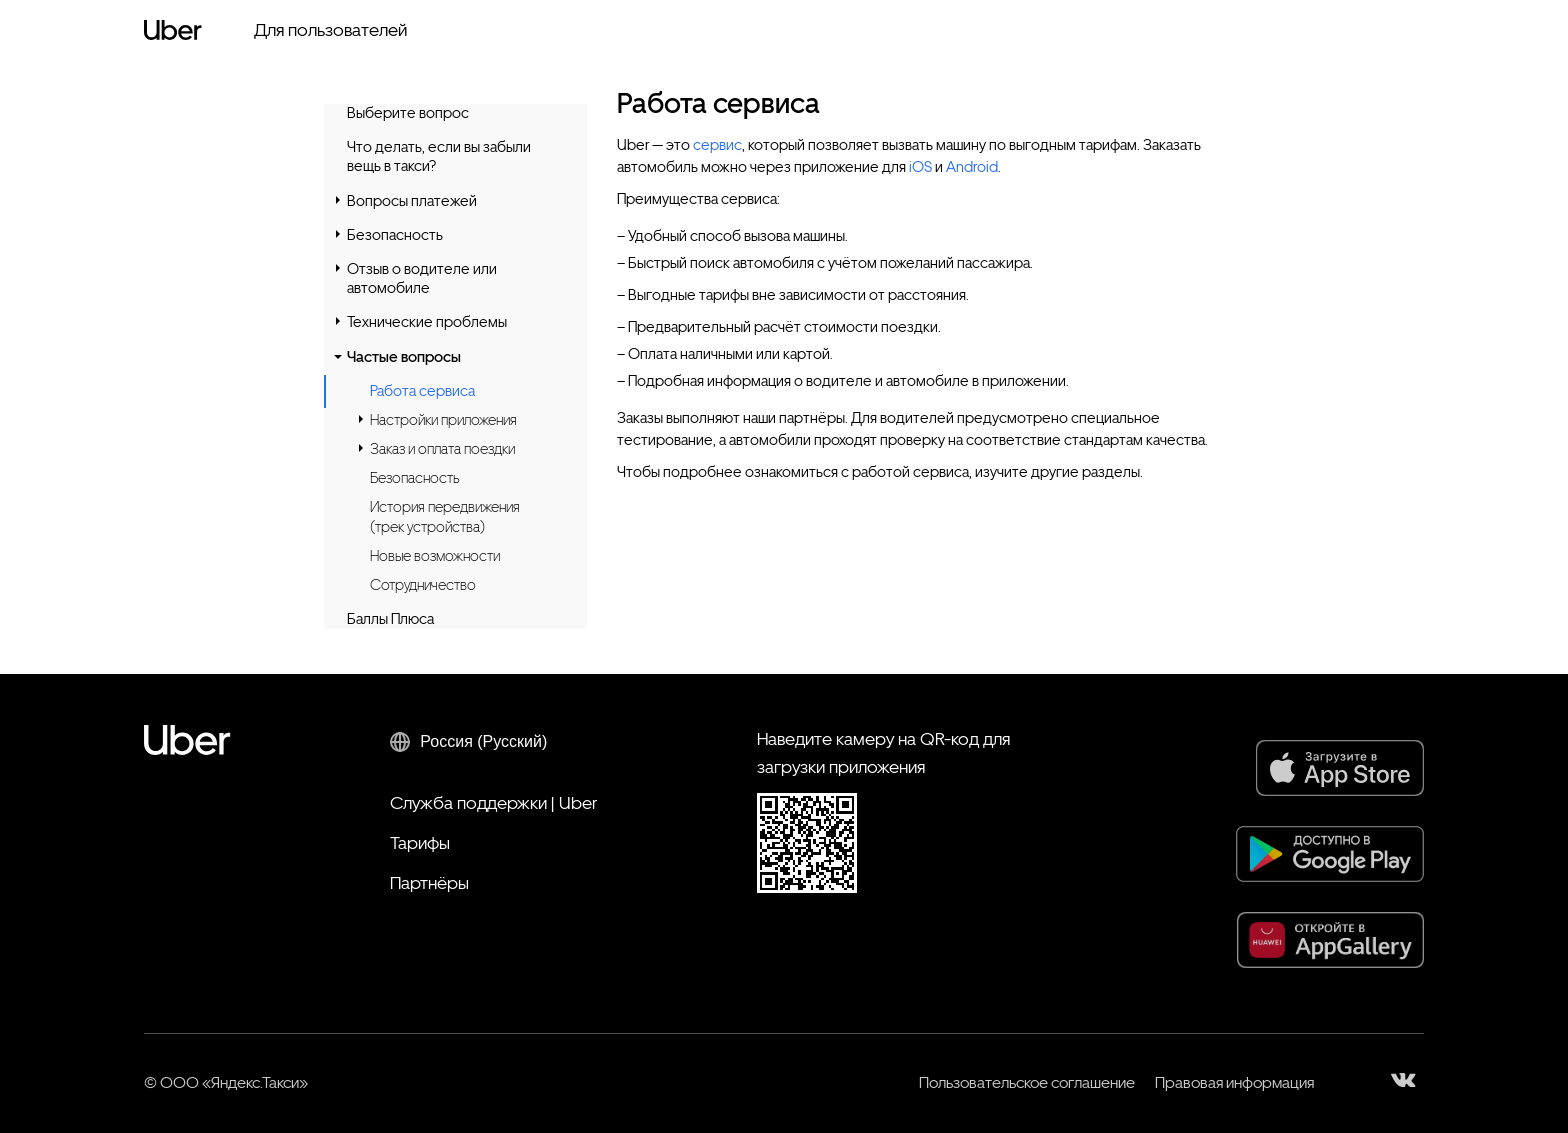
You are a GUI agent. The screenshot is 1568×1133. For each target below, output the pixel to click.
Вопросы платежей (412, 201)
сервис (717, 145)
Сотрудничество (423, 585)
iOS (920, 167)
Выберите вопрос (408, 113)
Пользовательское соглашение (1027, 1082)
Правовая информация (1234, 1082)
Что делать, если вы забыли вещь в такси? (439, 156)
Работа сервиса (422, 391)
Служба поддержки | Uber (493, 802)
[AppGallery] (1330, 940)
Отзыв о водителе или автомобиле (422, 278)
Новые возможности (435, 556)
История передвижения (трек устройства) (445, 516)
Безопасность (395, 235)
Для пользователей (330, 29)
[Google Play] (1330, 854)
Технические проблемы (427, 322)
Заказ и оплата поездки (442, 449)
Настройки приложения (443, 420)
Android (972, 167)
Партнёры (429, 882)
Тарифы (420, 842)
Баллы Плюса (390, 619)
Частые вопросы (404, 357)
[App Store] (1340, 768)
